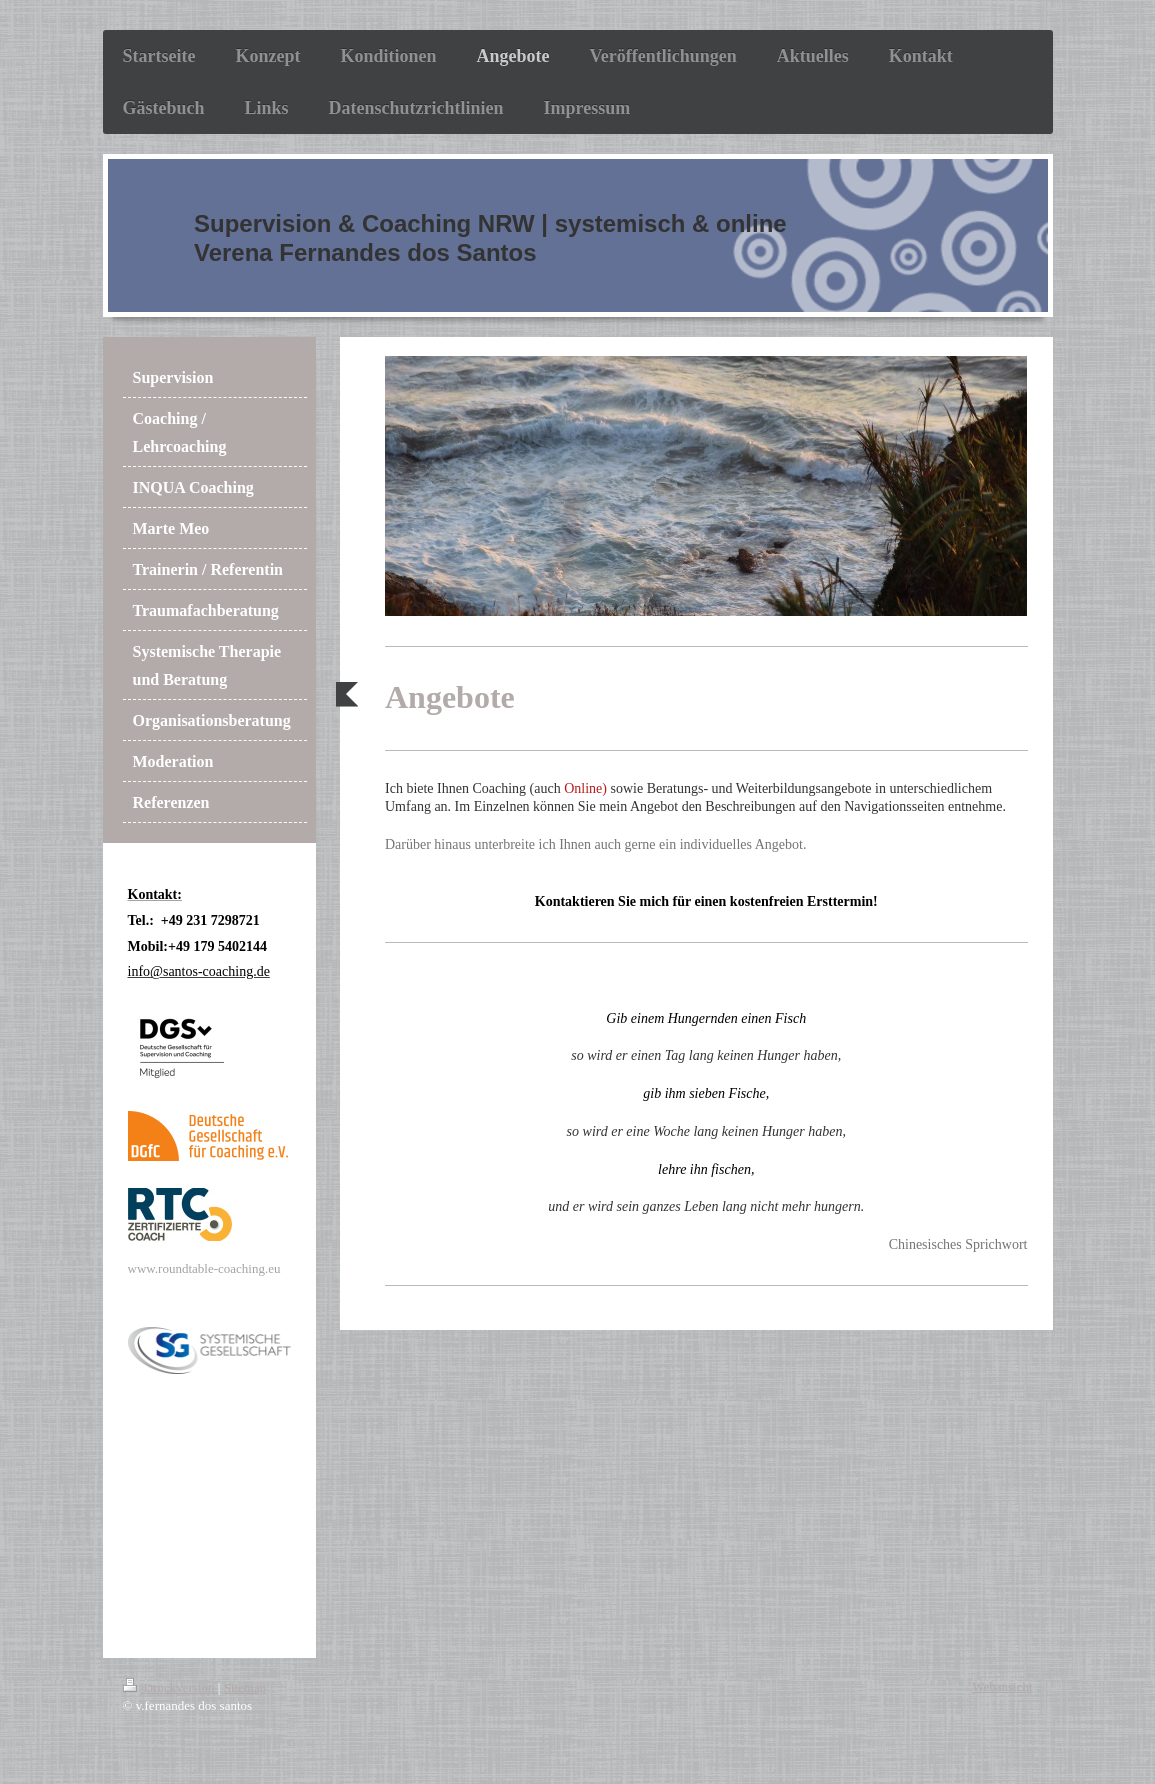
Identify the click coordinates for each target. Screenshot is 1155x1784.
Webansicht (1002, 1686)
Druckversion (170, 1687)
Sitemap (245, 1687)
